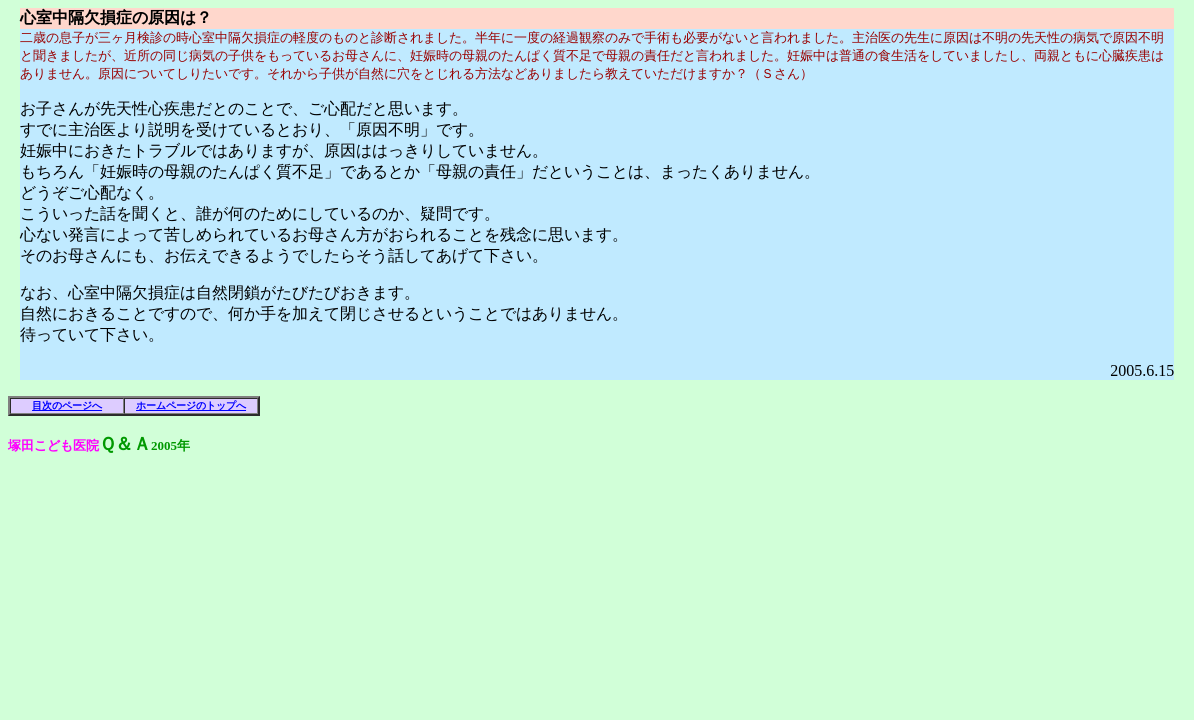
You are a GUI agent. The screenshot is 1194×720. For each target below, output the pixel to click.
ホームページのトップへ (191, 405)
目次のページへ (67, 405)
